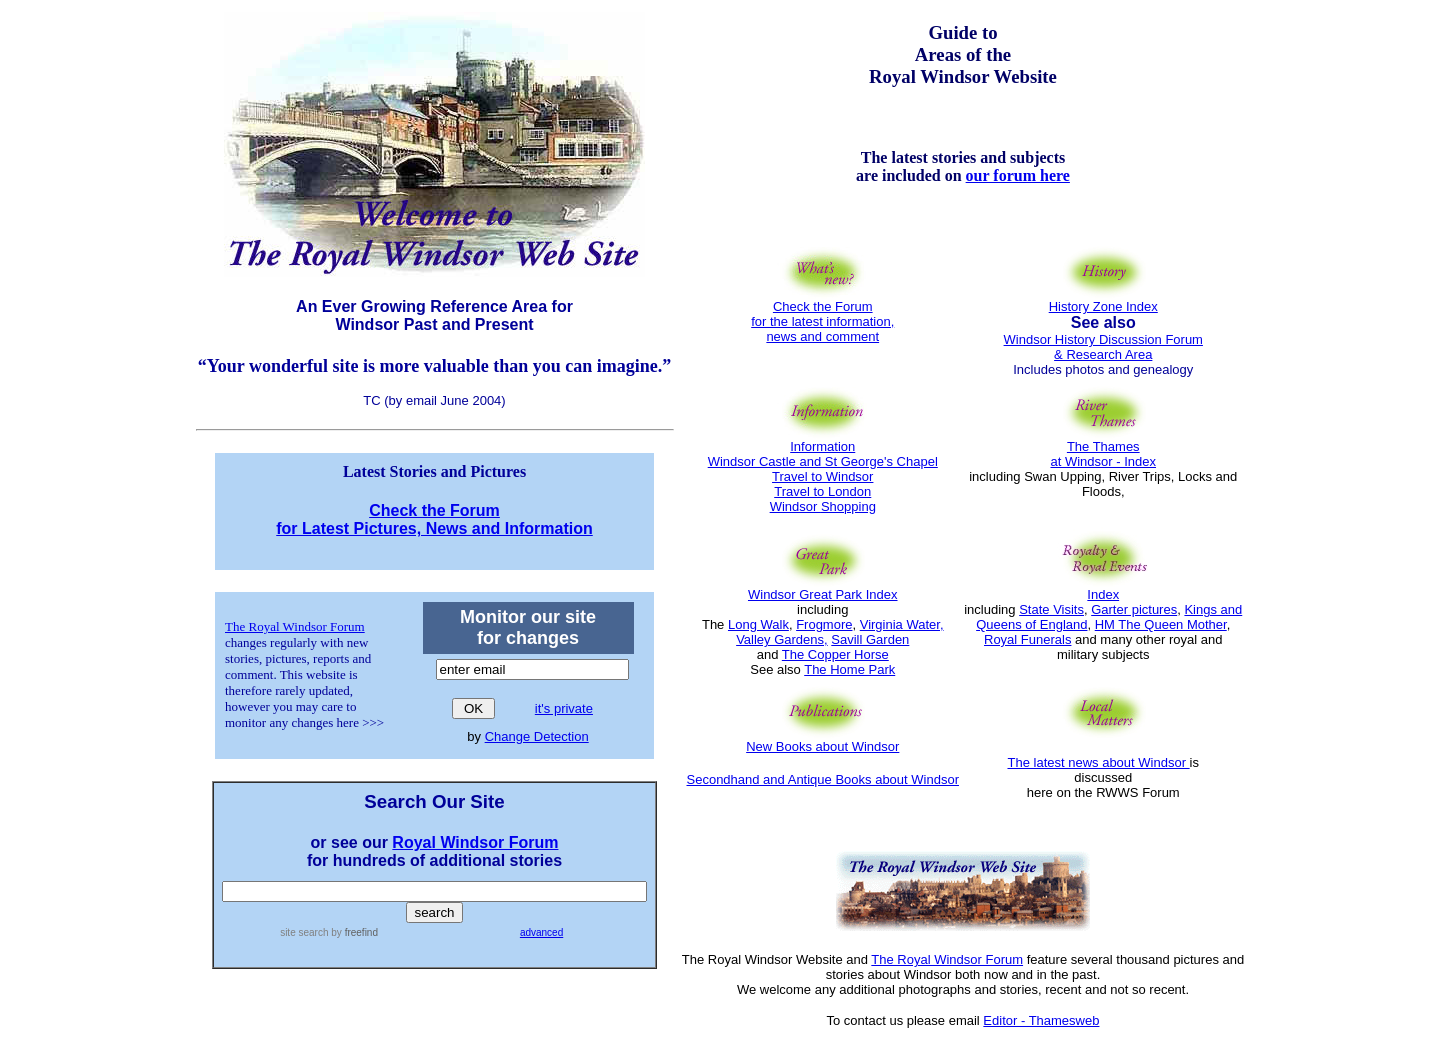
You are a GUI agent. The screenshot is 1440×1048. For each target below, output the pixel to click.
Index (1103, 594)
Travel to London (822, 491)
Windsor (795, 506)
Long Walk (758, 624)
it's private (564, 708)
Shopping (848, 506)
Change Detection (537, 736)
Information (822, 446)
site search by (329, 932)
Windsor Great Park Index (823, 594)
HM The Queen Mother (1161, 624)
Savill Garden (870, 639)
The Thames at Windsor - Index (1104, 454)
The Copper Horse (835, 654)
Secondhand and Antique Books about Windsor (823, 779)
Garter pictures (1134, 609)
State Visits (1051, 609)
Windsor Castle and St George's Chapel (823, 461)
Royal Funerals (1027, 639)
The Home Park (849, 669)
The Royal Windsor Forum (295, 626)
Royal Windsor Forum (475, 842)
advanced (541, 932)
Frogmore (824, 624)
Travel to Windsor (822, 476)
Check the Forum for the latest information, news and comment (822, 315)
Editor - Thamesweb (1041, 1020)
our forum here (1018, 175)
